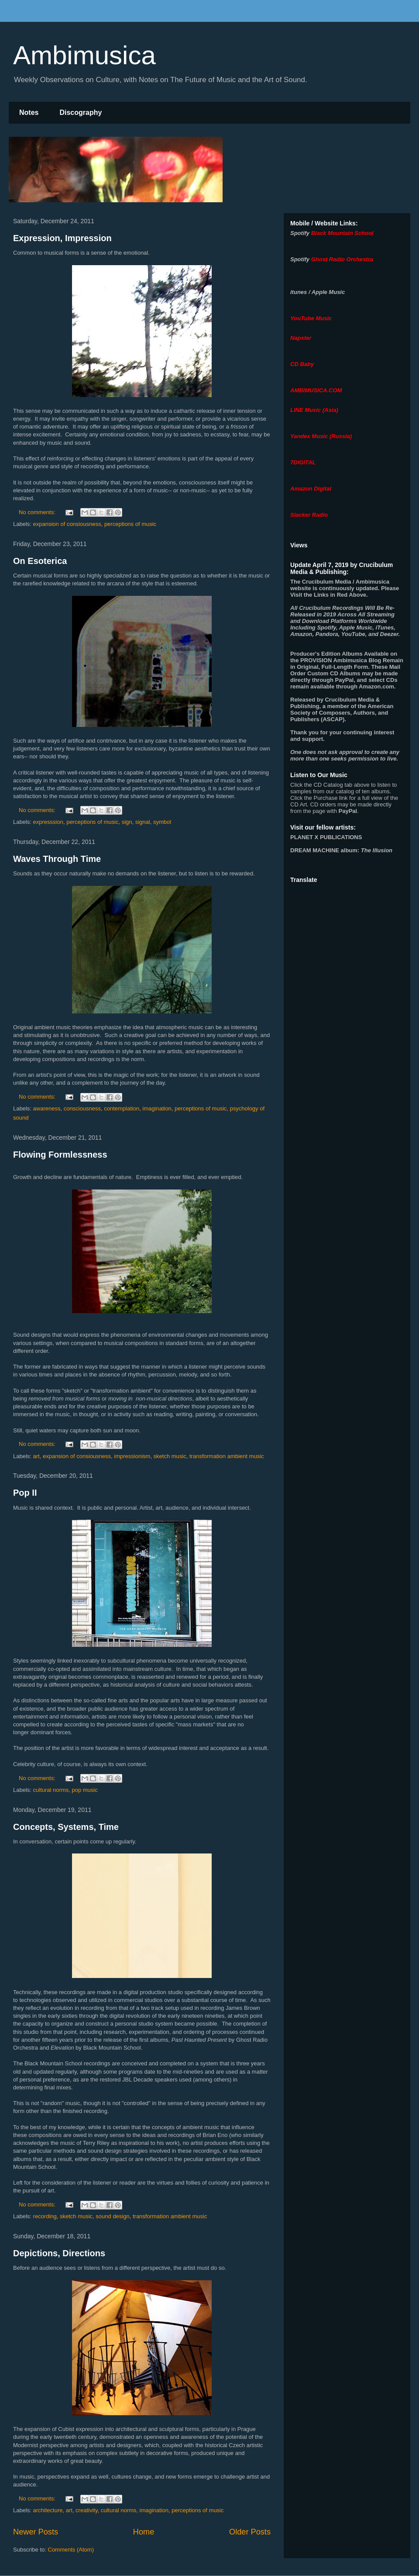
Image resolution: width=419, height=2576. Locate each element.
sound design (112, 2216)
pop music (84, 1790)
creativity (86, 2510)
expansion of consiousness (67, 524)
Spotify (299, 233)
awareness (47, 1108)
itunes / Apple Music (317, 292)
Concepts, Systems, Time (66, 1827)
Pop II (25, 1492)
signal (142, 822)
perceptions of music (130, 524)
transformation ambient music (226, 1456)
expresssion (48, 822)
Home (144, 2532)
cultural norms (51, 1790)
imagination (157, 1108)
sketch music (170, 1456)
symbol (162, 822)
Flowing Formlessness (60, 1154)
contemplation (121, 1108)
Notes (28, 112)
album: (341, 850)
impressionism (132, 1456)
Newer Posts (35, 2532)
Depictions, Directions (59, 2253)
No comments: (38, 512)
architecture (48, 2510)
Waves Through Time (57, 859)
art (36, 1456)
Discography (80, 112)
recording (45, 2216)
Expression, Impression (62, 238)
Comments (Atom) (71, 2549)
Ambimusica (84, 55)
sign (127, 822)
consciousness (82, 1108)
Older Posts (250, 2532)
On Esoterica (40, 561)
